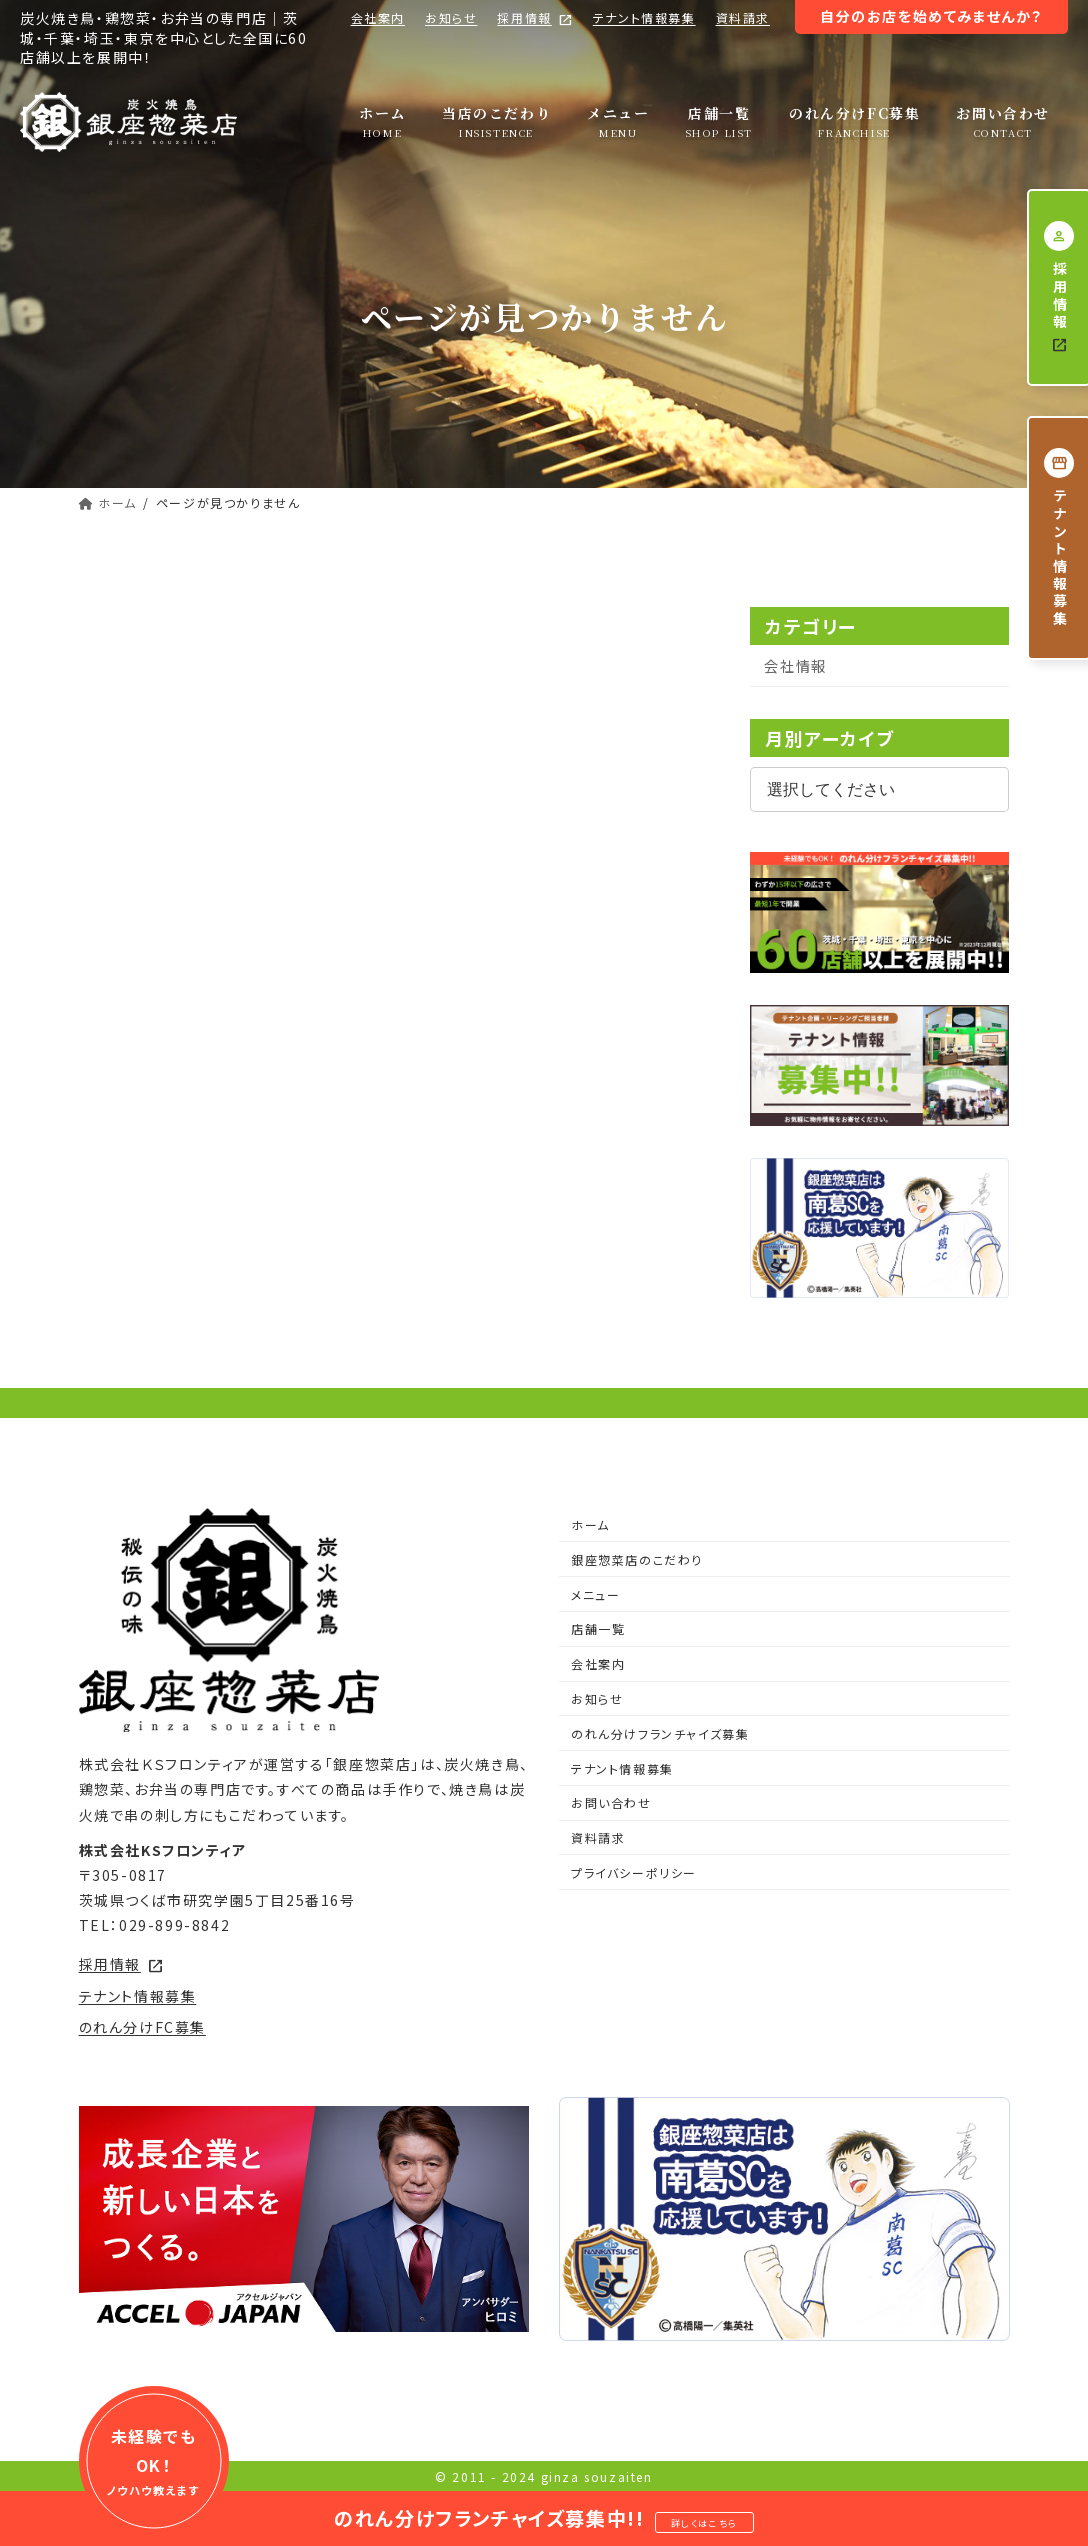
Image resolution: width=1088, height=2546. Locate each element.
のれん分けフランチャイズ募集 (660, 1733)
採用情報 (534, 18)
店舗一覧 (598, 1628)
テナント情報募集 (644, 17)
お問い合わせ (611, 1802)
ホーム (590, 1524)
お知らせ (451, 17)
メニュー (595, 1594)
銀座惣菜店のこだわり (637, 1559)
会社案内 (378, 17)
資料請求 (743, 17)
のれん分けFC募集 (142, 2027)
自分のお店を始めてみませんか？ (931, 16)
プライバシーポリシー (634, 1872)
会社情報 (796, 665)
